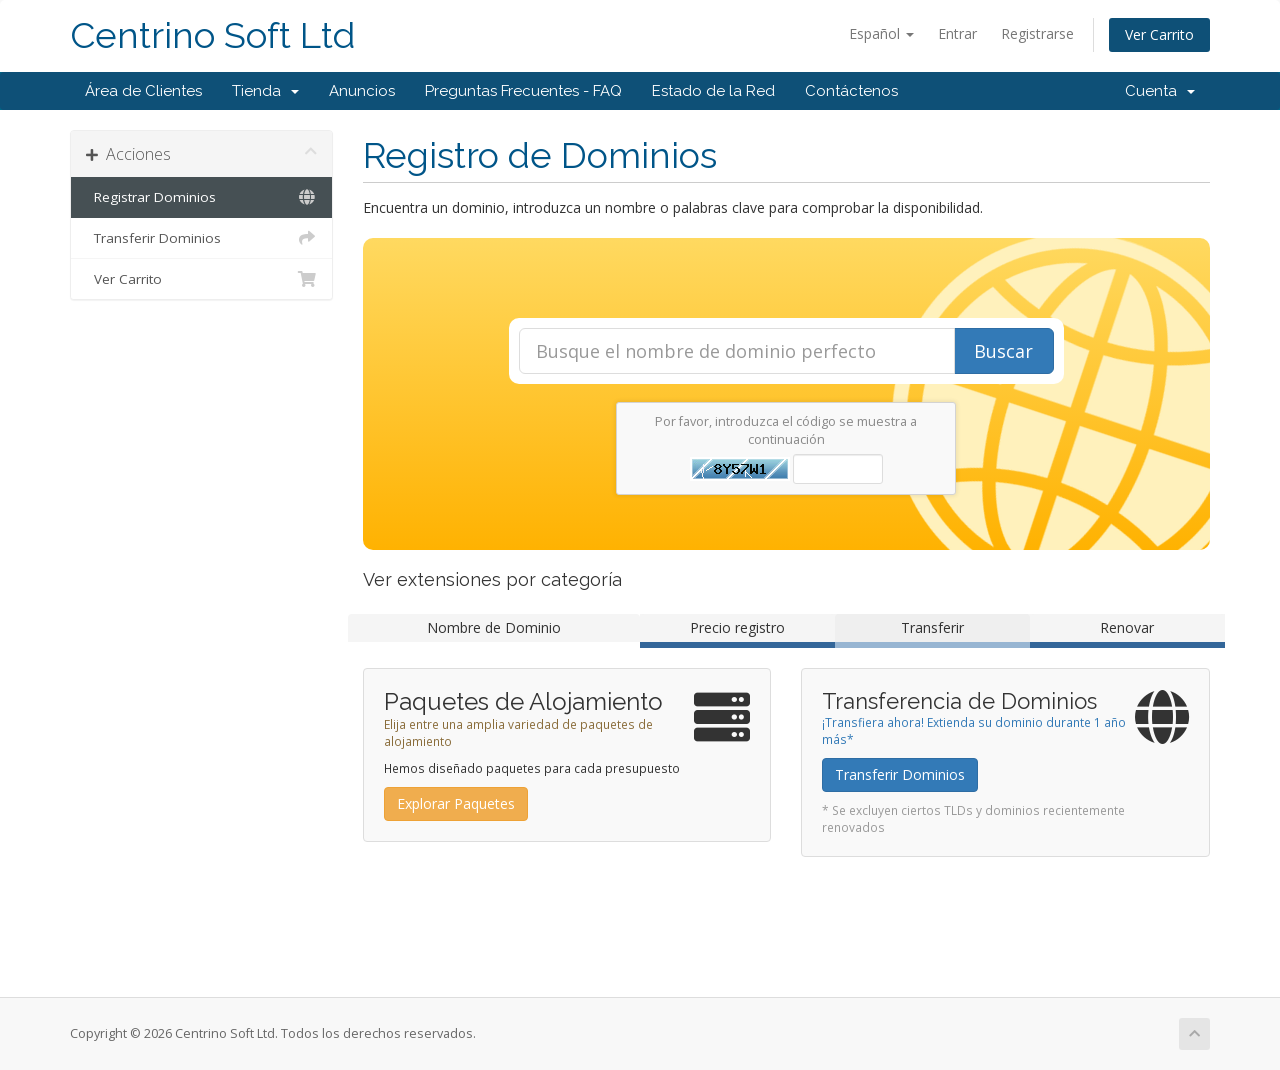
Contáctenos (851, 91)
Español (881, 33)
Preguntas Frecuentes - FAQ (523, 91)
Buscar (1003, 351)
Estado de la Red (713, 91)
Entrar (957, 33)
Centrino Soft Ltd (212, 35)
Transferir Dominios (201, 238)
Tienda (265, 91)
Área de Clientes (143, 91)
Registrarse (1037, 33)
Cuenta (1160, 91)
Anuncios (362, 91)
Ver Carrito (1159, 34)
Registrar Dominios (201, 197)
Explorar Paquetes (456, 803)
